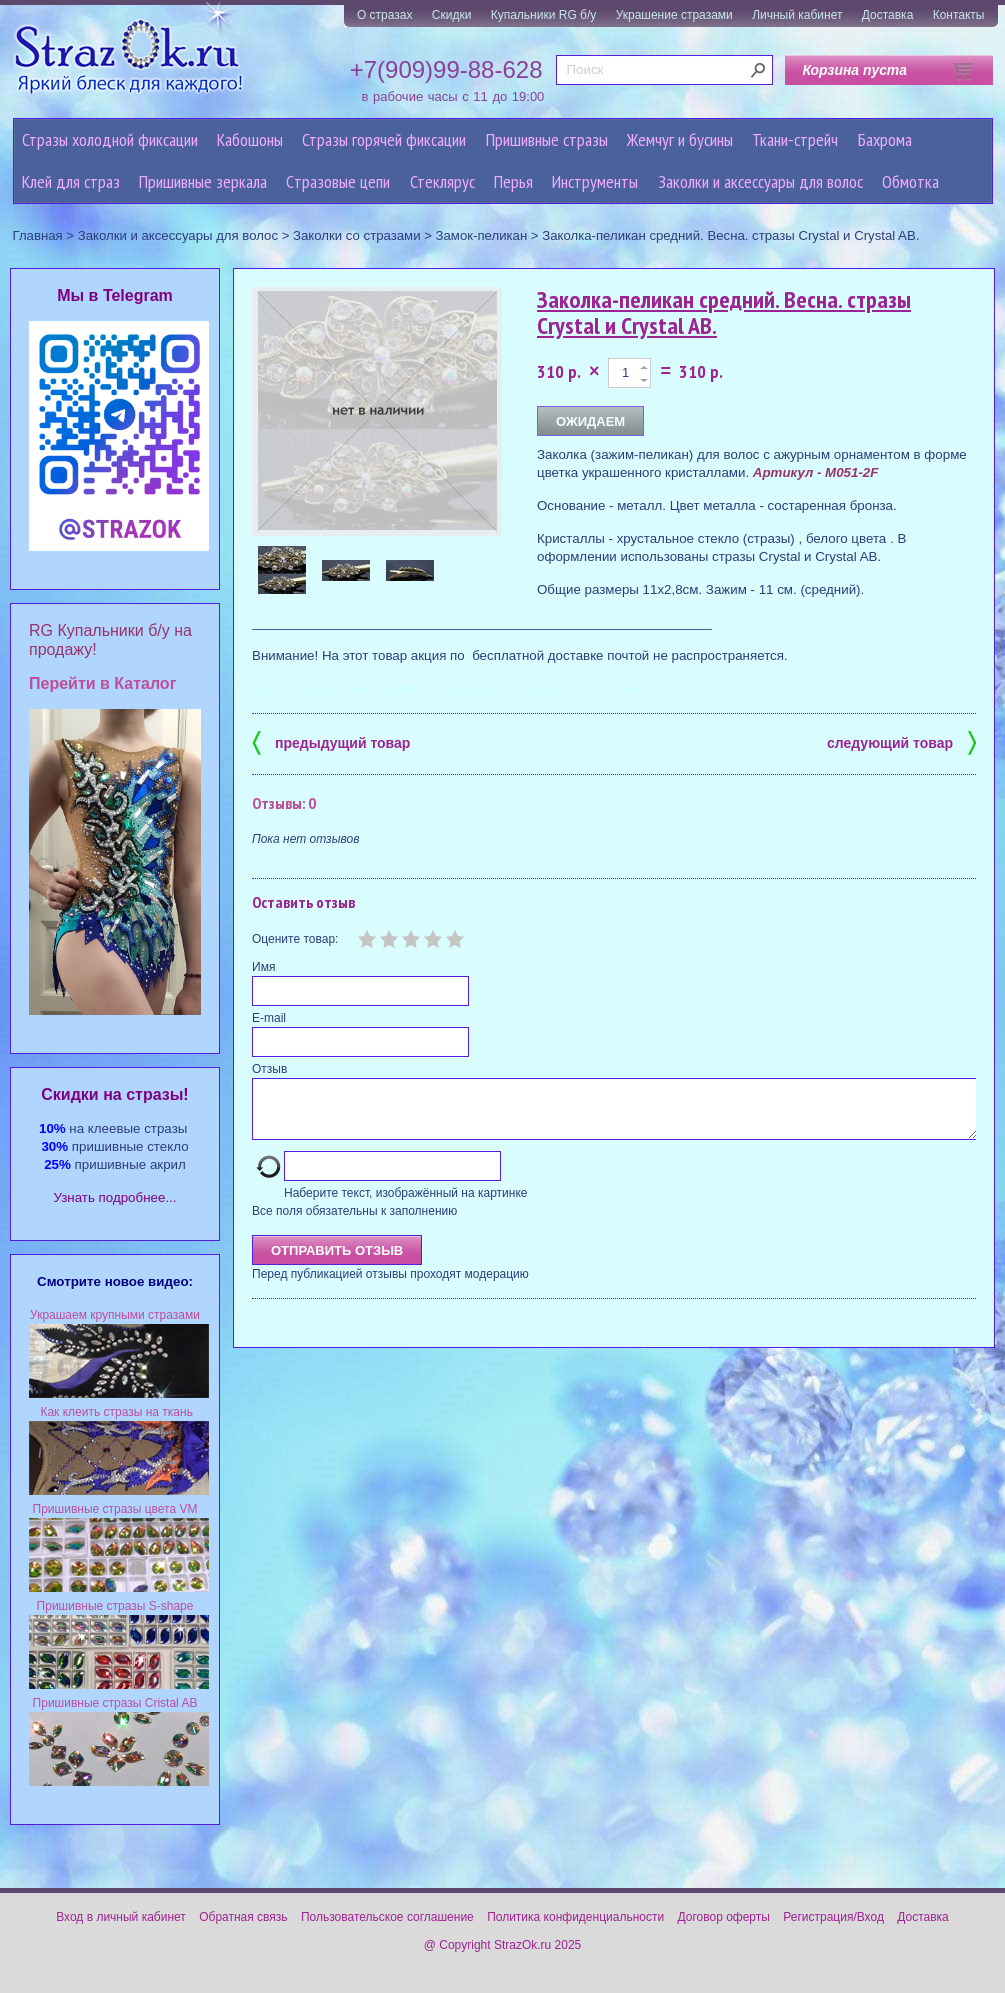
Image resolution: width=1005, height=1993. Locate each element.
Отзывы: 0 (284, 803)
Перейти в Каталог (102, 683)
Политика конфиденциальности (575, 1917)
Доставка (888, 15)
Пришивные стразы (547, 139)
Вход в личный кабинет (121, 1917)
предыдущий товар (331, 741)
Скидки (452, 15)
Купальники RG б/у (544, 15)
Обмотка (910, 181)
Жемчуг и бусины (680, 139)
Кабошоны (250, 139)
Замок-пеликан (482, 235)
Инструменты (595, 181)
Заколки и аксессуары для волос (760, 181)
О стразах (385, 15)
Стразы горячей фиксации (384, 139)
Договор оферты (724, 1917)
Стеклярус (442, 181)
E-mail (269, 1018)
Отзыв (269, 1069)
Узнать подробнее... (115, 1197)
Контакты (959, 15)
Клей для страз (71, 181)
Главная (38, 235)
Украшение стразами (674, 15)
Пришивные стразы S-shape (115, 1606)
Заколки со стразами (356, 235)
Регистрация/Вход (833, 1917)
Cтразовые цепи (338, 181)
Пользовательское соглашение (387, 1917)
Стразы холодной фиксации (110, 139)
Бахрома (885, 139)
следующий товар (901, 741)
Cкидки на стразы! (114, 1094)
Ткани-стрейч (795, 139)
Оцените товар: (295, 939)
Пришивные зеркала (203, 181)
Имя (263, 967)
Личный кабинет (797, 15)
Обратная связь (243, 1917)
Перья (513, 181)
